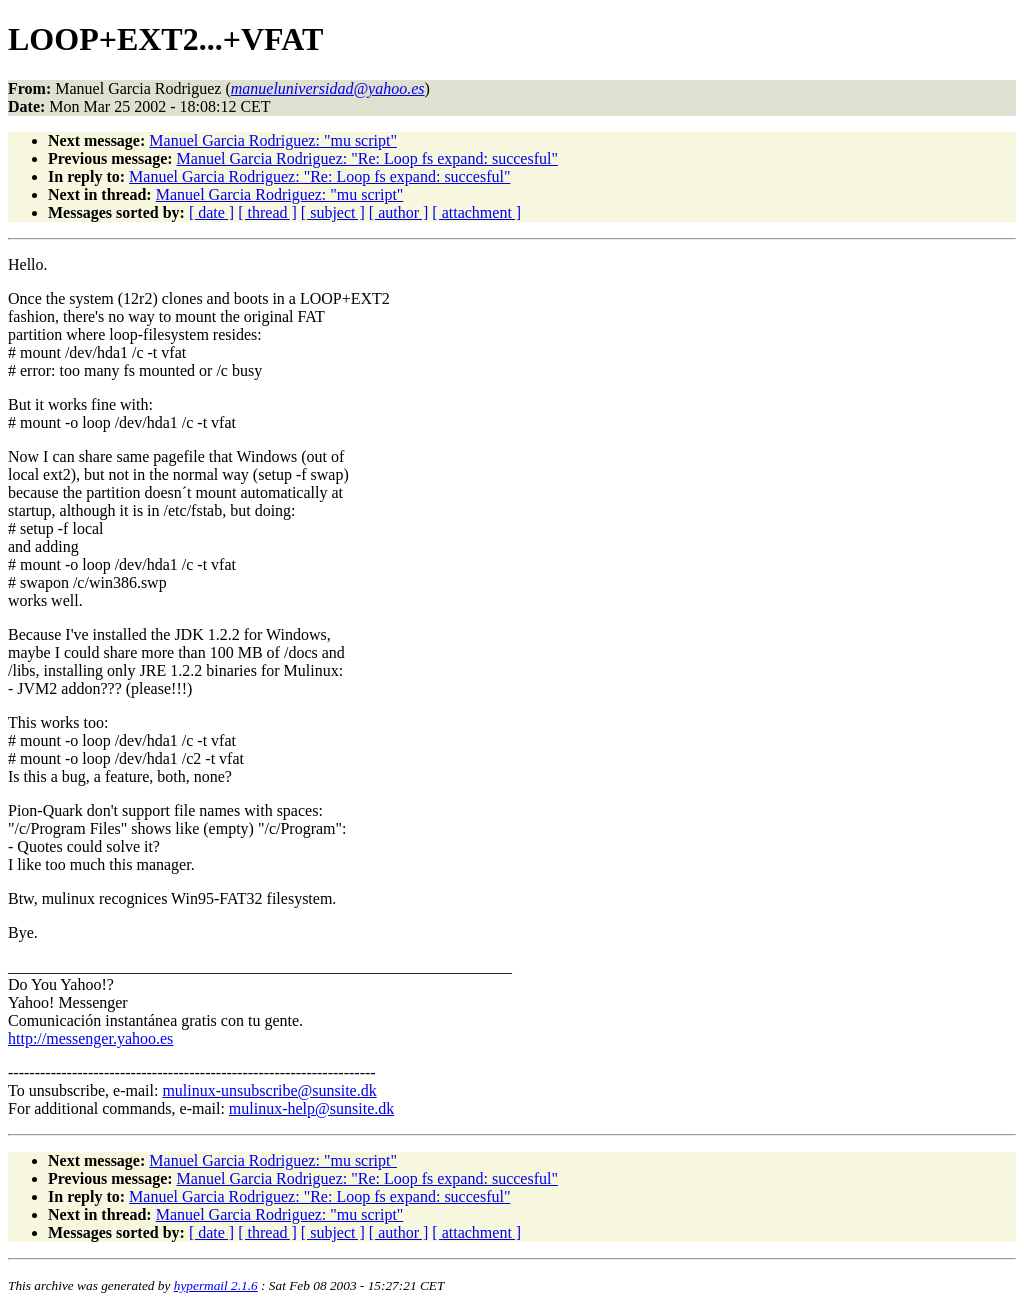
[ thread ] (267, 212)
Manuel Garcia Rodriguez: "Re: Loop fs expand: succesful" (367, 158)
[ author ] (399, 212)
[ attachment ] (476, 212)
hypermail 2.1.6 (216, 1285)
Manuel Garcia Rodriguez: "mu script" (273, 140)
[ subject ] (333, 212)
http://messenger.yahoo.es (90, 1038)
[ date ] (211, 212)
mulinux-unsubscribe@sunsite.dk (269, 1090)
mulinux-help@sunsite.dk (311, 1108)
